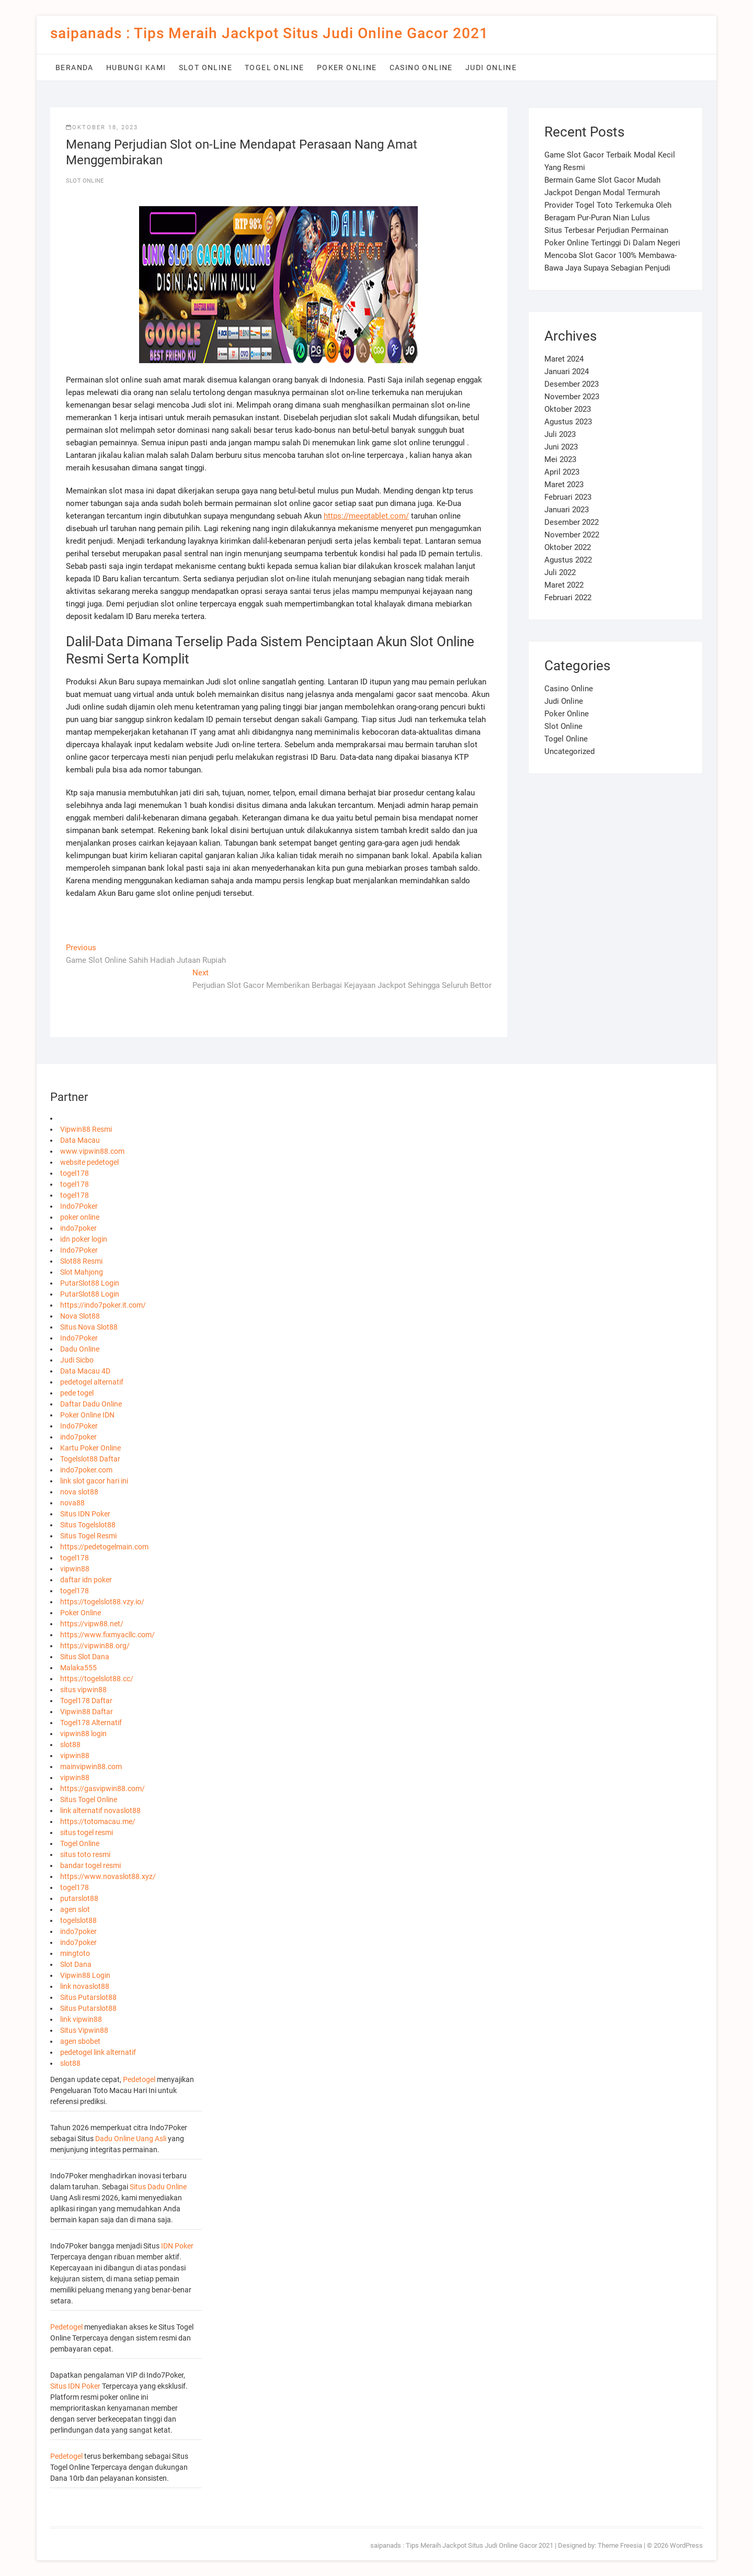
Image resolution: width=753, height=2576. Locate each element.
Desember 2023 (571, 384)
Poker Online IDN (87, 1415)
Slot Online (205, 67)
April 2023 (561, 472)
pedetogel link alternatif (98, 2052)
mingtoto (75, 1953)
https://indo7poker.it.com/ (103, 1305)
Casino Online (421, 67)
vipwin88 (74, 1569)
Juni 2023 (561, 447)
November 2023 (571, 396)
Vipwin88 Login (85, 1975)
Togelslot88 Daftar (90, 1459)
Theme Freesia (620, 2545)
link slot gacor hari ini (94, 1481)
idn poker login (83, 1239)
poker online (79, 1217)
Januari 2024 (566, 371)
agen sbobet (80, 2041)
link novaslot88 (84, 1986)
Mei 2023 (560, 459)
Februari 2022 (567, 597)
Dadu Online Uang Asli (130, 2138)
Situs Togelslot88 (88, 1525)
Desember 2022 (571, 522)
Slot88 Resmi (81, 1261)
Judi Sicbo (77, 1360)
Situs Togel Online (88, 1799)
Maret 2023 (564, 484)
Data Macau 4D (85, 1371)
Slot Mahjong (81, 1272)
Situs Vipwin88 (84, 2030)
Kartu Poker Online (90, 1448)
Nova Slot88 (80, 1316)
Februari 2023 (567, 497)
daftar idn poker (86, 1580)
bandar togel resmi (90, 1865)
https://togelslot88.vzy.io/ (102, 1602)
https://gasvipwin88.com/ (102, 1788)
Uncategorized (569, 751)
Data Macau (80, 1140)
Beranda (74, 67)
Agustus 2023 (568, 421)
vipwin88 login (83, 1733)
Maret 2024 (564, 359)
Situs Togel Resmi (88, 1536)
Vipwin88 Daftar (86, 1711)
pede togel (77, 1393)
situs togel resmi (86, 1832)
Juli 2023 (560, 434)
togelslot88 (78, 1920)
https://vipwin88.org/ (95, 1645)
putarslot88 (79, 1898)
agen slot (75, 1909)
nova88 (72, 1503)
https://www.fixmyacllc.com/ (107, 1634)
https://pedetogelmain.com (104, 1547)
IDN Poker (177, 2246)
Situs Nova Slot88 (89, 1327)
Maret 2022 (564, 585)
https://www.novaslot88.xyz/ (108, 1876)
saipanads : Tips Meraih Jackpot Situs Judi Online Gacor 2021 (269, 33)
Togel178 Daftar (86, 1700)
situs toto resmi (85, 1854)
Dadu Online (79, 1349)
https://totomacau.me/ (97, 1821)
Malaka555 (78, 1667)
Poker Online (347, 67)
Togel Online (274, 67)
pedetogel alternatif (91, 1382)
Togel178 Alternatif (91, 1722)
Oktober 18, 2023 (102, 127)
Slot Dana (76, 1964)
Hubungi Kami (136, 67)
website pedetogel (89, 1162)
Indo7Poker (79, 1206)
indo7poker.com (86, 1470)
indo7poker (78, 1228)
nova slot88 (79, 1492)
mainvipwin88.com (91, 1766)
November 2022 (571, 534)
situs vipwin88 (83, 1689)
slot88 (70, 1744)
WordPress (686, 2545)
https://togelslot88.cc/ (96, 1678)
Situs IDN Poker (85, 1514)
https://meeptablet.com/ (366, 516)
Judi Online (491, 67)
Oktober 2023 (567, 409)
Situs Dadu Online (158, 2187)
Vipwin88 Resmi (86, 1129)
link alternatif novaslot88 (100, 1810)
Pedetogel (139, 2079)
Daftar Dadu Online (91, 1404)
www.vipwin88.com (92, 1151)
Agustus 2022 (568, 560)
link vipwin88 (81, 2019)
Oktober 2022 (567, 547)
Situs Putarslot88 (88, 1997)
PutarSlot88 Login (89, 1283)
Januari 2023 (566, 509)
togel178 (74, 1173)
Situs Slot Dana (84, 1656)
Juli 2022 (560, 572)
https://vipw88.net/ (91, 1623)
